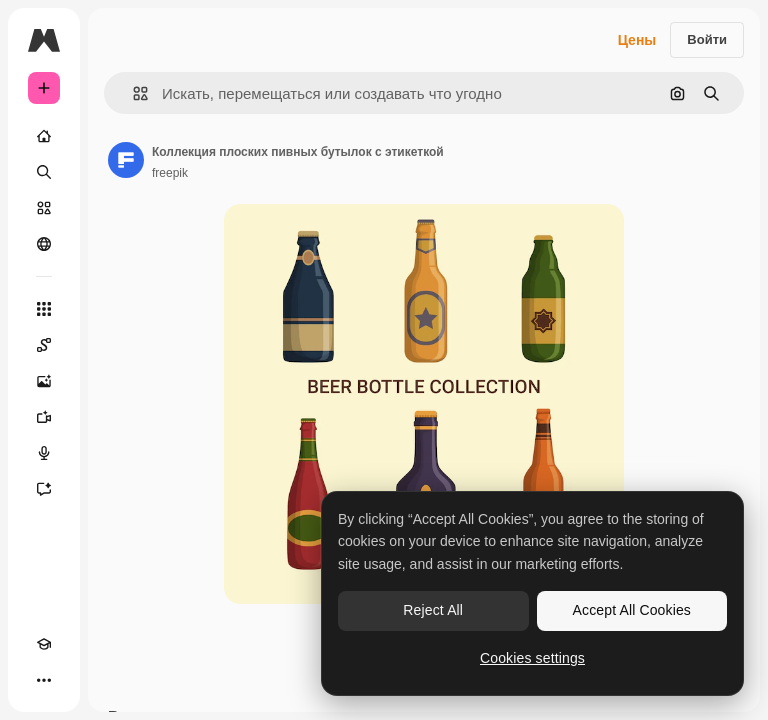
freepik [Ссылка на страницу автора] (170, 173)
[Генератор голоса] (44, 453)
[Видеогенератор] (44, 417)
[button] (132, 93)
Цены (637, 40)
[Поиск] (44, 172)
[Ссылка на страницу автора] (126, 160)
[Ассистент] (44, 489)
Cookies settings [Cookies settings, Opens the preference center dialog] (532, 658)
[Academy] (44, 644)
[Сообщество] (44, 244)
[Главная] (44, 136)
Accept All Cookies (632, 610)
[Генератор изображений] (44, 381)
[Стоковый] (44, 208)
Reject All (433, 610)
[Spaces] (44, 345)
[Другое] (44, 680)
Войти (707, 39)
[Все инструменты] (44, 309)
